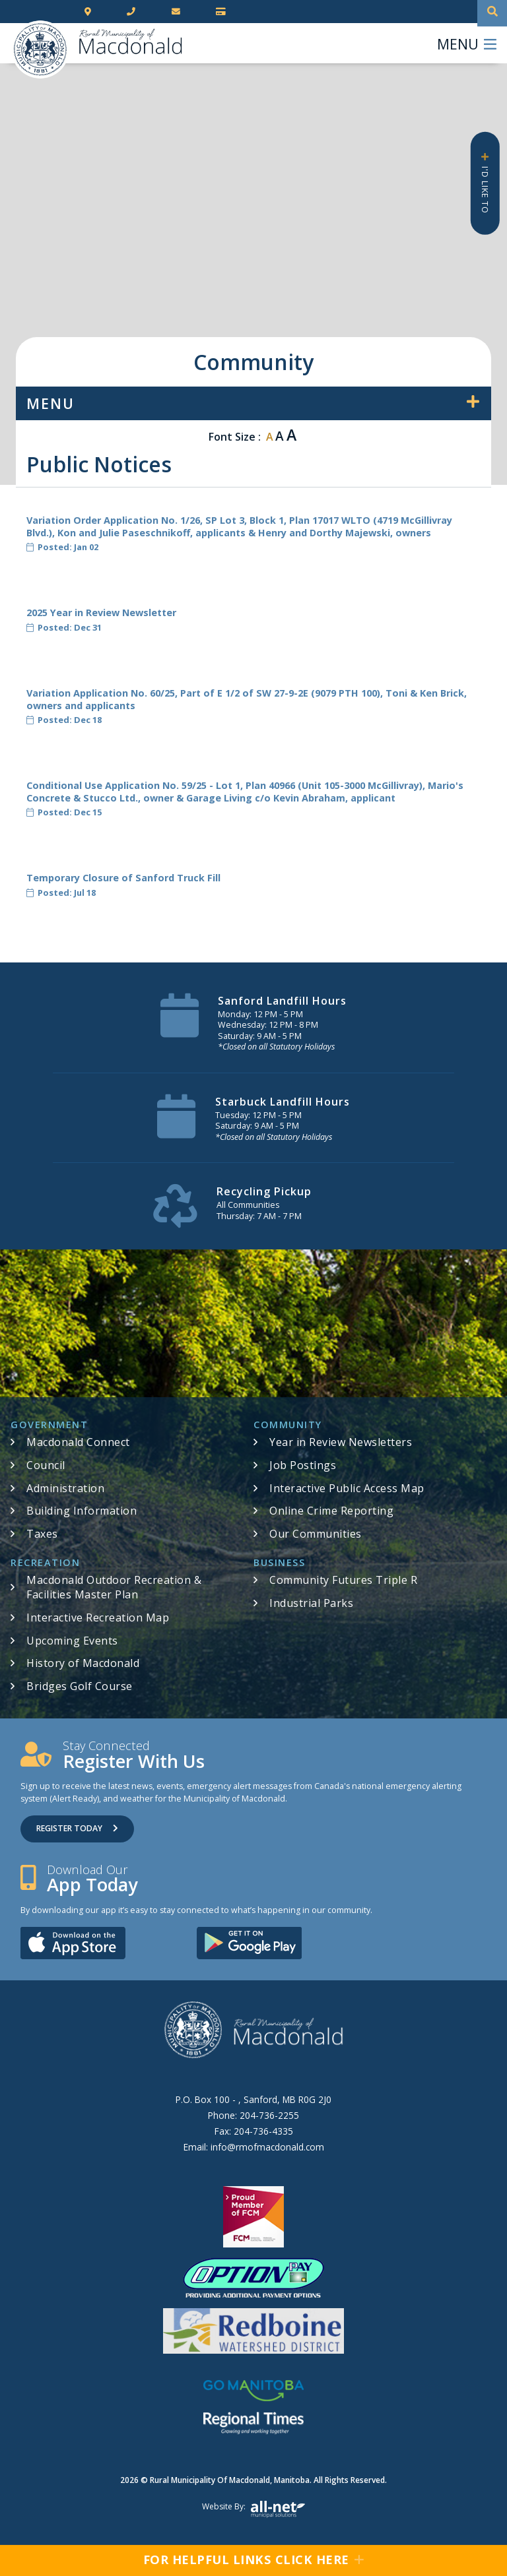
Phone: (253, 2115)
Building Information (81, 1510)
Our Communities (315, 1533)
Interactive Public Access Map (346, 1488)
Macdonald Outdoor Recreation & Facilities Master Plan (113, 1587)
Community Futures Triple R (343, 1580)
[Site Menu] (253, 403)
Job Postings (302, 1465)
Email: (254, 2147)
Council (45, 1465)
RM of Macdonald (40, 49)
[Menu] (466, 43)
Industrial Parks (311, 1603)
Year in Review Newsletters (340, 1442)
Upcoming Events (72, 1640)
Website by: (253, 2509)
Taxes (42, 1533)
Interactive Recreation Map (97, 1617)
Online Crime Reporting (331, 1510)
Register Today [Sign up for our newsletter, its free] (77, 1828)
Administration (65, 1488)
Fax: (254, 2131)
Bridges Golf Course (79, 1686)
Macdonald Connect (78, 1442)
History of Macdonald (82, 1663)
